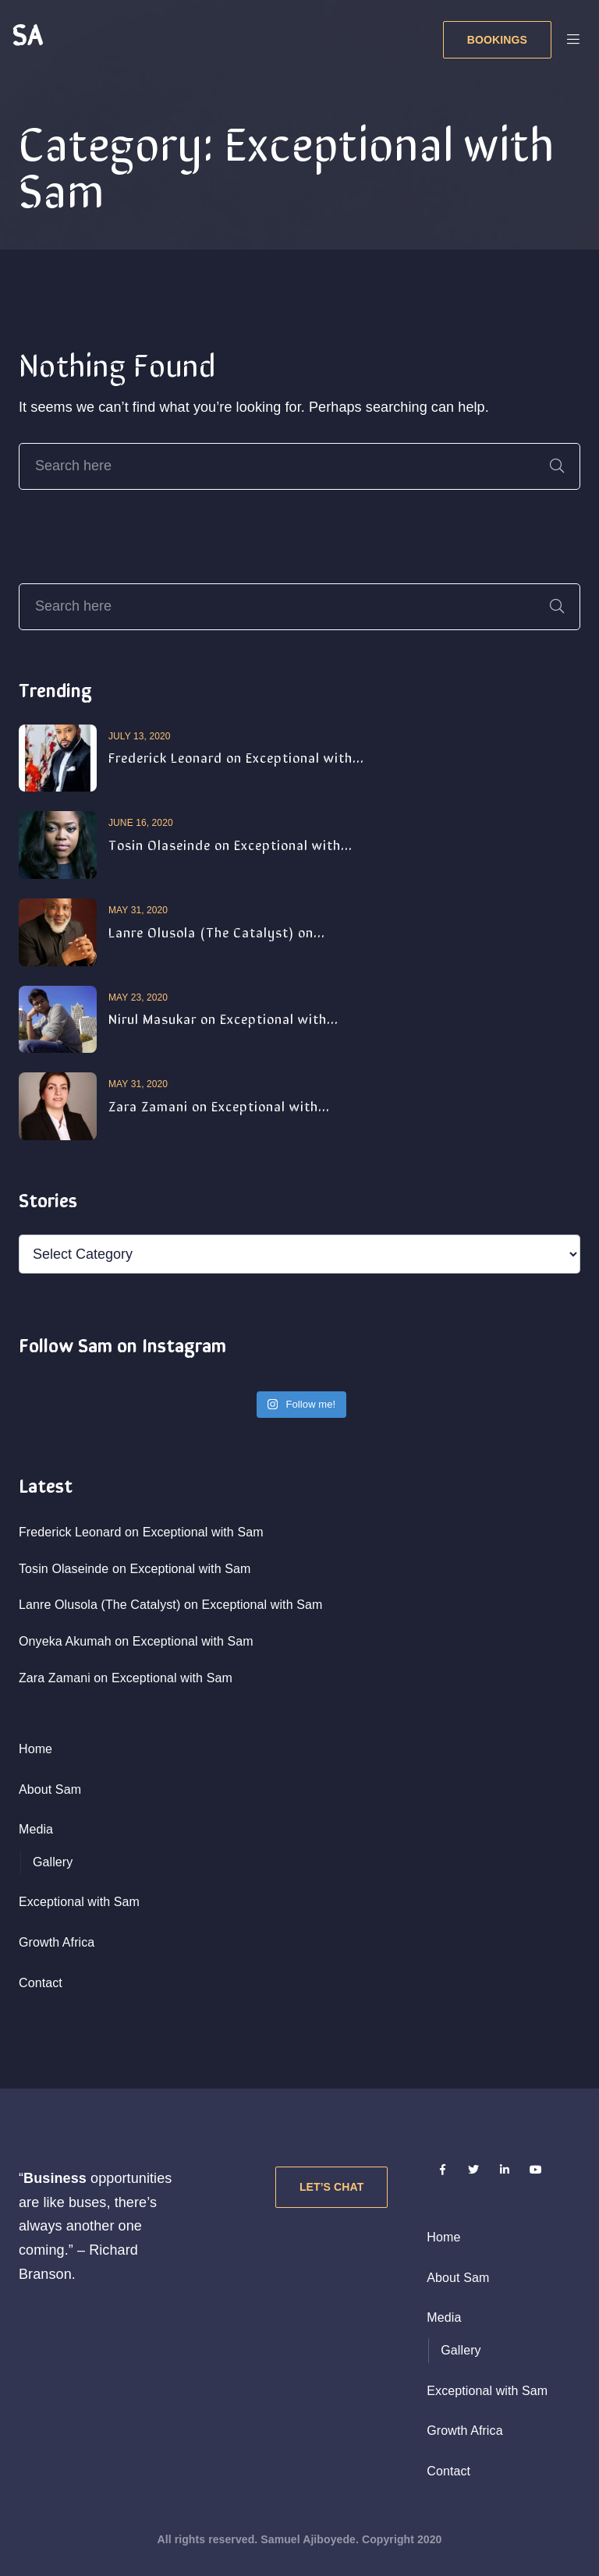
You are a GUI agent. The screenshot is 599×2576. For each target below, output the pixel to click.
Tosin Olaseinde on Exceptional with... (230, 844)
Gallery (53, 1862)
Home (35, 1749)
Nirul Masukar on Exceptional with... (223, 1018)
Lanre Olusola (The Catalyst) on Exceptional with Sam (170, 1604)
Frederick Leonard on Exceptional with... (236, 756)
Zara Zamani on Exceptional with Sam (125, 1678)
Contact (40, 1983)
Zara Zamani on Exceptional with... (219, 1105)
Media (36, 1829)
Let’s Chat (331, 2187)
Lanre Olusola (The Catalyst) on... (216, 931)
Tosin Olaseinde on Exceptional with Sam (134, 1568)
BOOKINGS (497, 40)
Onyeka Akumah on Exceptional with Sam (136, 1641)
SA (27, 33)
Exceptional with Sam (79, 1901)
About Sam (50, 1789)
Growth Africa (56, 1942)
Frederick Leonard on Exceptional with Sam (141, 1532)
